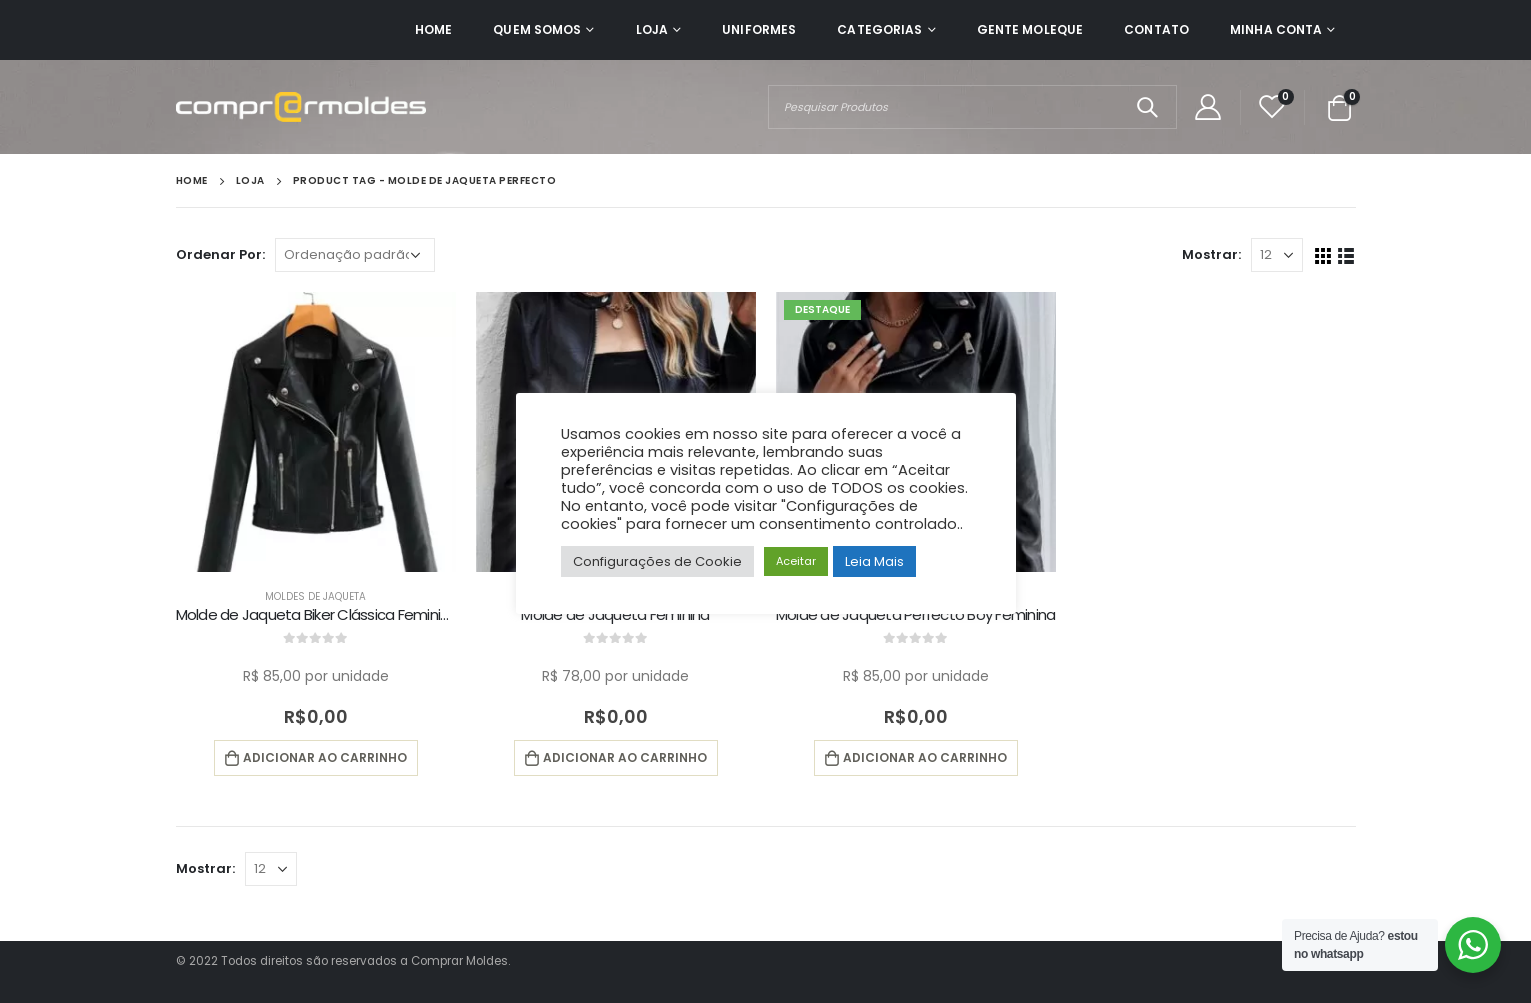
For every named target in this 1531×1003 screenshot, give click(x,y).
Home (433, 29)
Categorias (879, 29)
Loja (652, 29)
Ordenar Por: (220, 254)
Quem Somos (537, 29)
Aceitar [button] (796, 561)
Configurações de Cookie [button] (657, 561)
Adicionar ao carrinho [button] (325, 757)
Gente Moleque (1030, 29)
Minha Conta (1276, 29)
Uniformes (759, 29)
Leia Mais (874, 561)
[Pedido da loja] (355, 255)
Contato (1156, 29)
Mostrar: (1211, 254)
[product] (316, 432)
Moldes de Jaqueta (315, 596)
